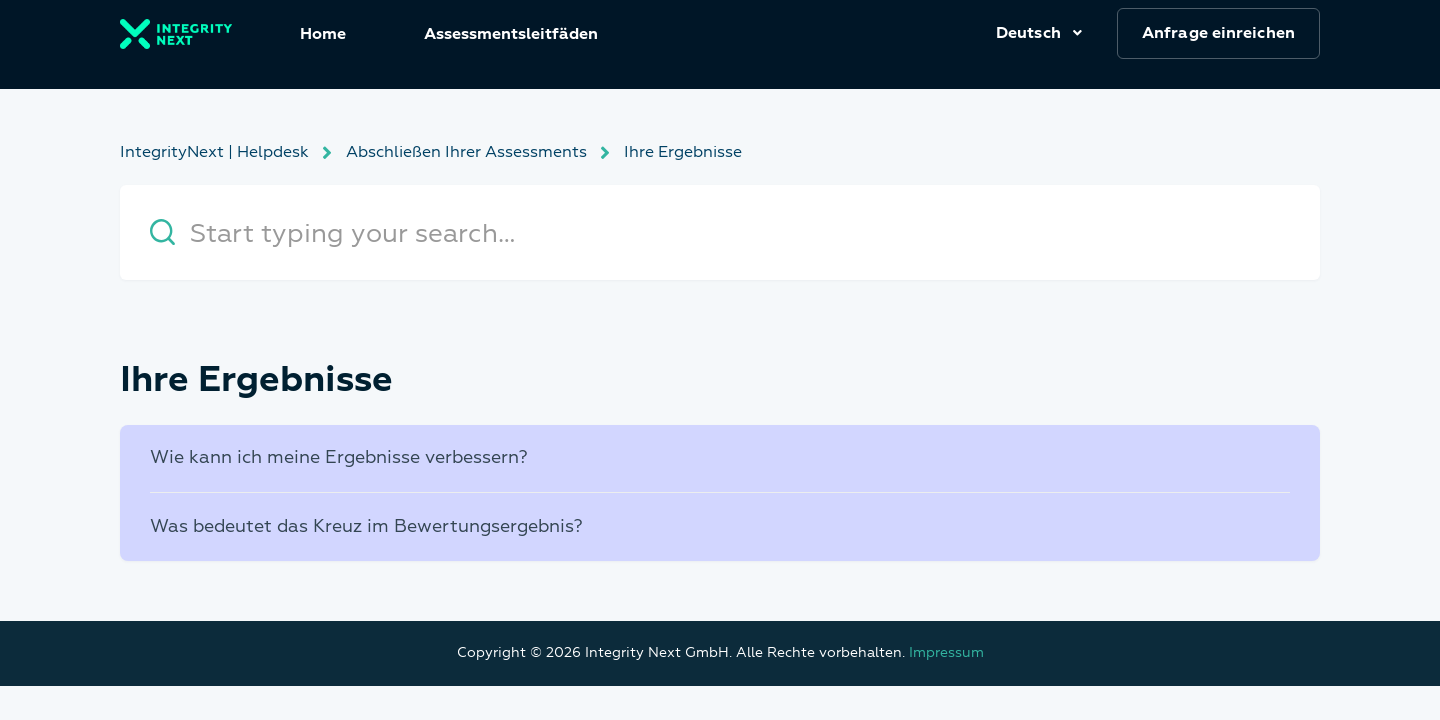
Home (323, 34)
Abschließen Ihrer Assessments (466, 152)
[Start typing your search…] (720, 232)
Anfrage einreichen (1218, 33)
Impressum (946, 652)
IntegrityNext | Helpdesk (214, 152)
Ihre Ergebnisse (683, 152)
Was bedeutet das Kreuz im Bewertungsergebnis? (366, 526)
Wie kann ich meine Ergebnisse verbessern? (339, 457)
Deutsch (1030, 33)
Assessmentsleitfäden (511, 34)
